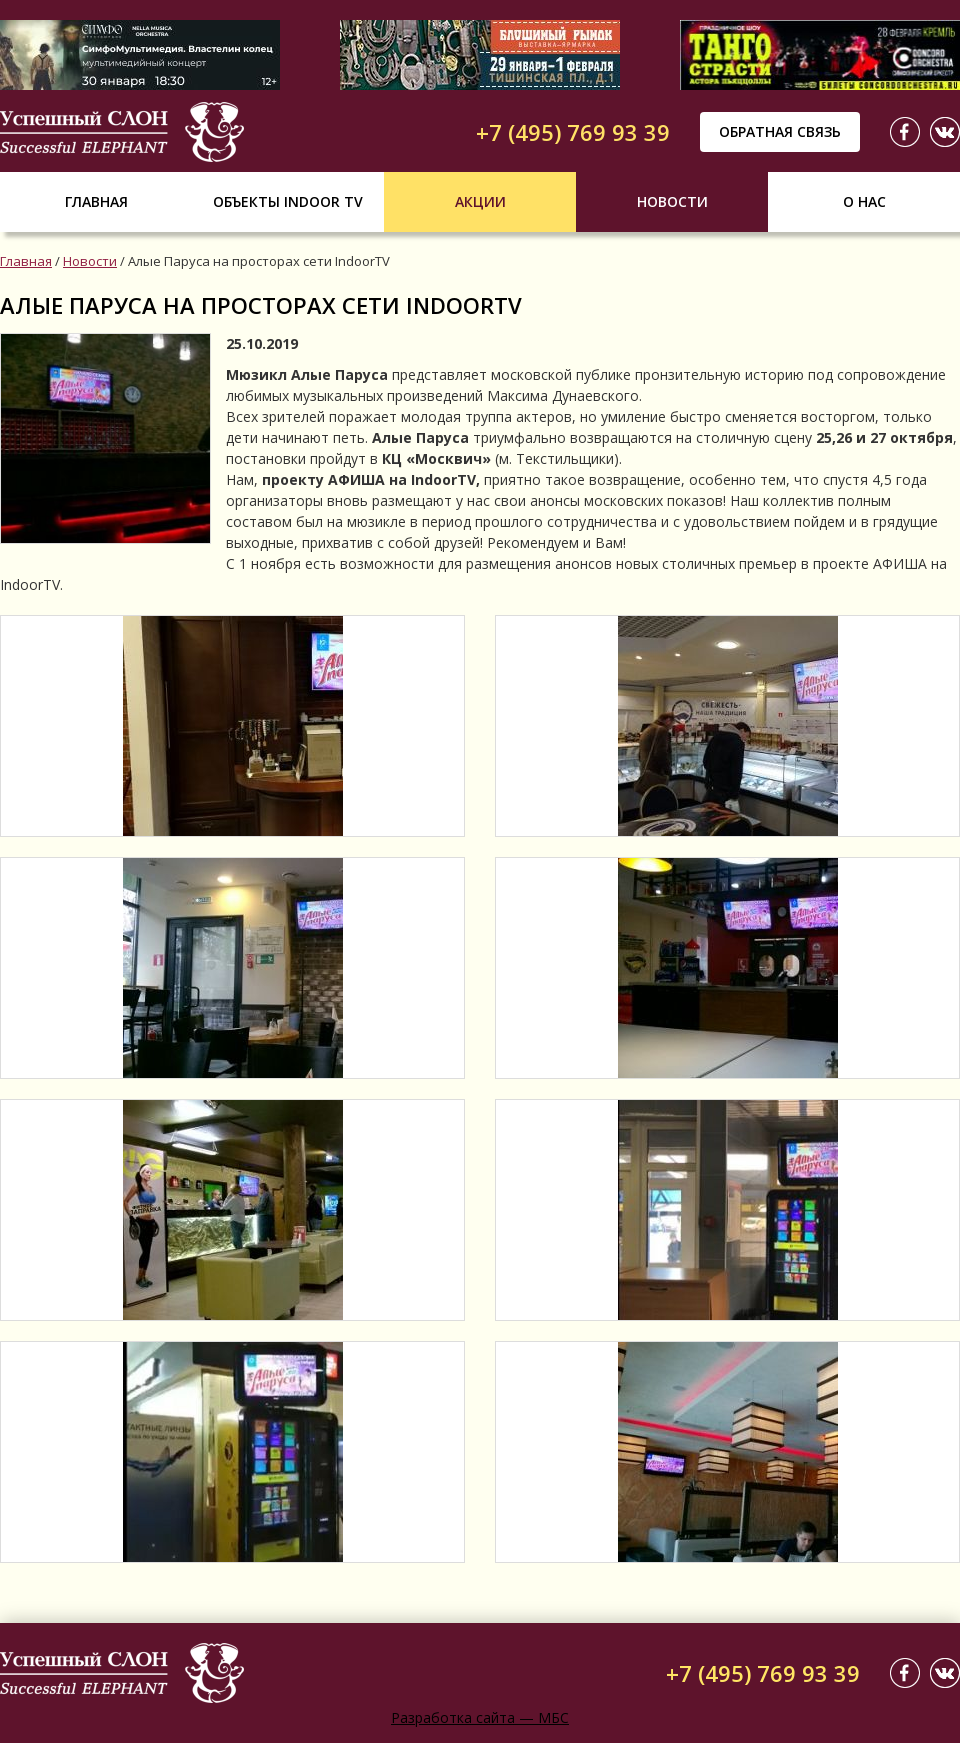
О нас (864, 201)
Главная (96, 201)
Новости (672, 201)
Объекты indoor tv (288, 201)
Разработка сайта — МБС (480, 1717)
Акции (480, 201)
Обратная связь (780, 131)
